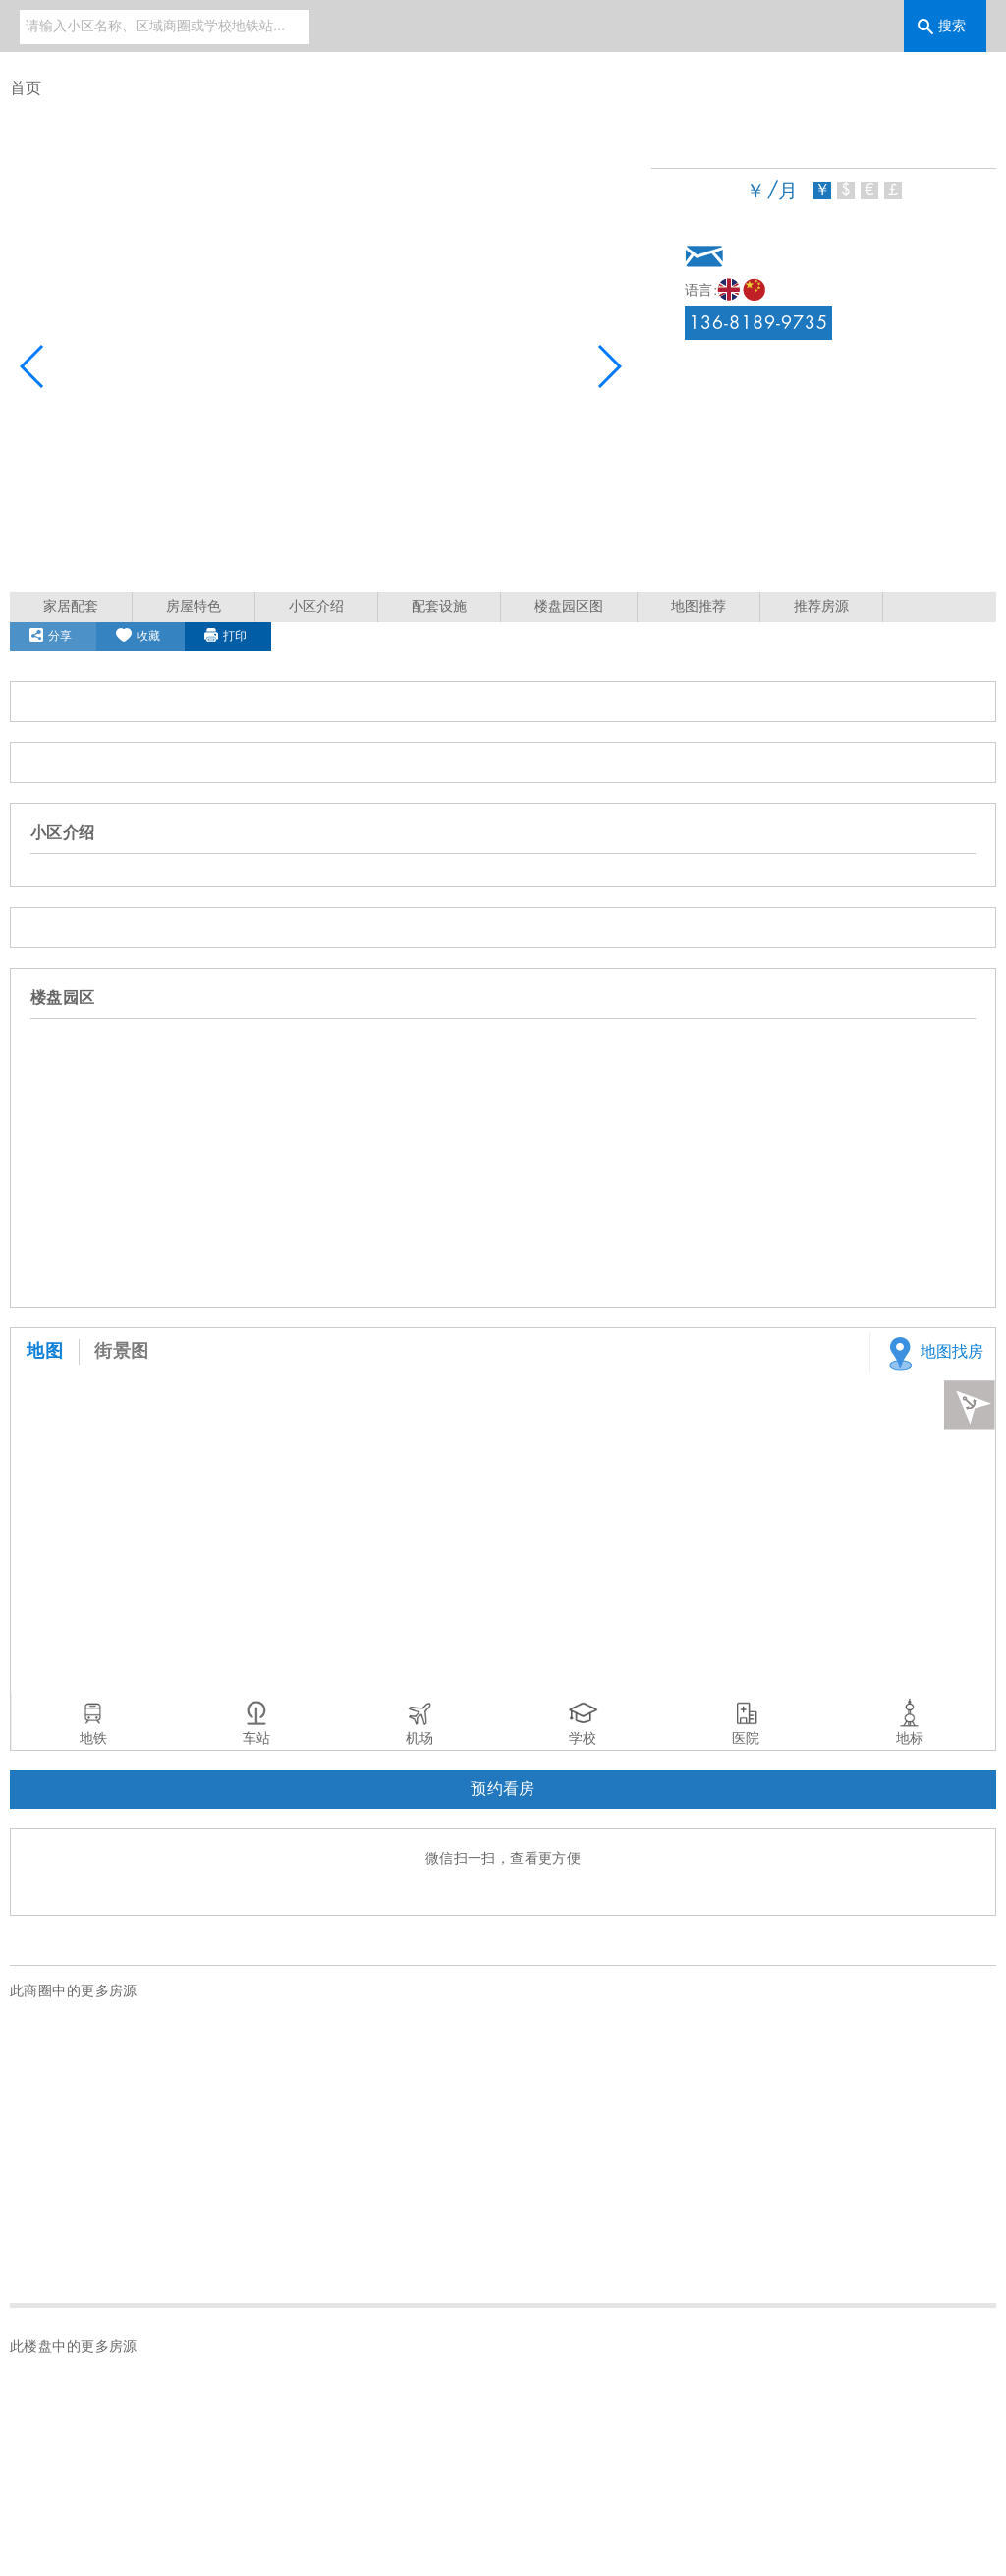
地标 (909, 1739)
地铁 (93, 1739)
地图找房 (931, 1353)
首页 (25, 89)
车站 (256, 1739)
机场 (419, 1739)
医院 (745, 1739)
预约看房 (503, 1789)
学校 (582, 1739)
